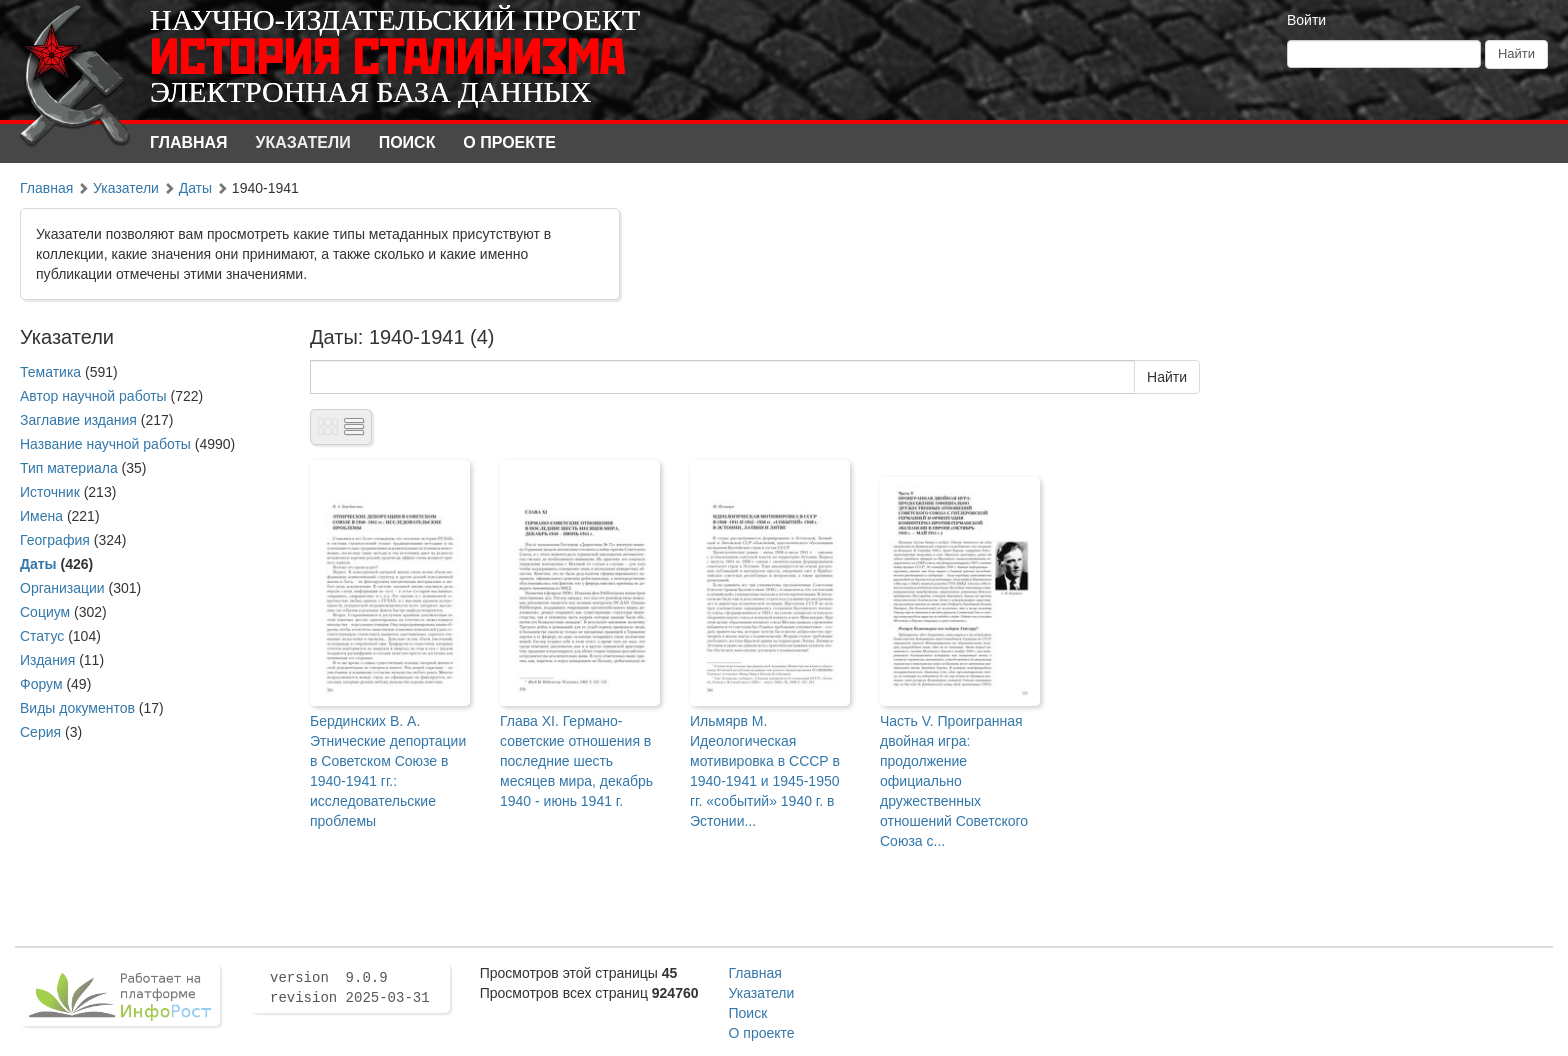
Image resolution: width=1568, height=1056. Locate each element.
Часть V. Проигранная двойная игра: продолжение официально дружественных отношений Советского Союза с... (954, 781)
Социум (45, 612)
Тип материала (69, 468)
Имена (41, 516)
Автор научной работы (93, 396)
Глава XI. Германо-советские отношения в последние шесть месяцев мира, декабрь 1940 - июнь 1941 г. (576, 761)
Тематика (50, 372)
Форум (41, 684)
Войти (1306, 20)
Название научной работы (105, 444)
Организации (62, 588)
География (55, 540)
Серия (40, 732)
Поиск (407, 142)
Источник (50, 492)
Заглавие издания (78, 420)
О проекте (509, 142)
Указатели (303, 142)
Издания (47, 660)
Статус (42, 636)
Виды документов (77, 708)
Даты (195, 188)
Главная (189, 142)
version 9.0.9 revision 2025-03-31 (350, 988)
